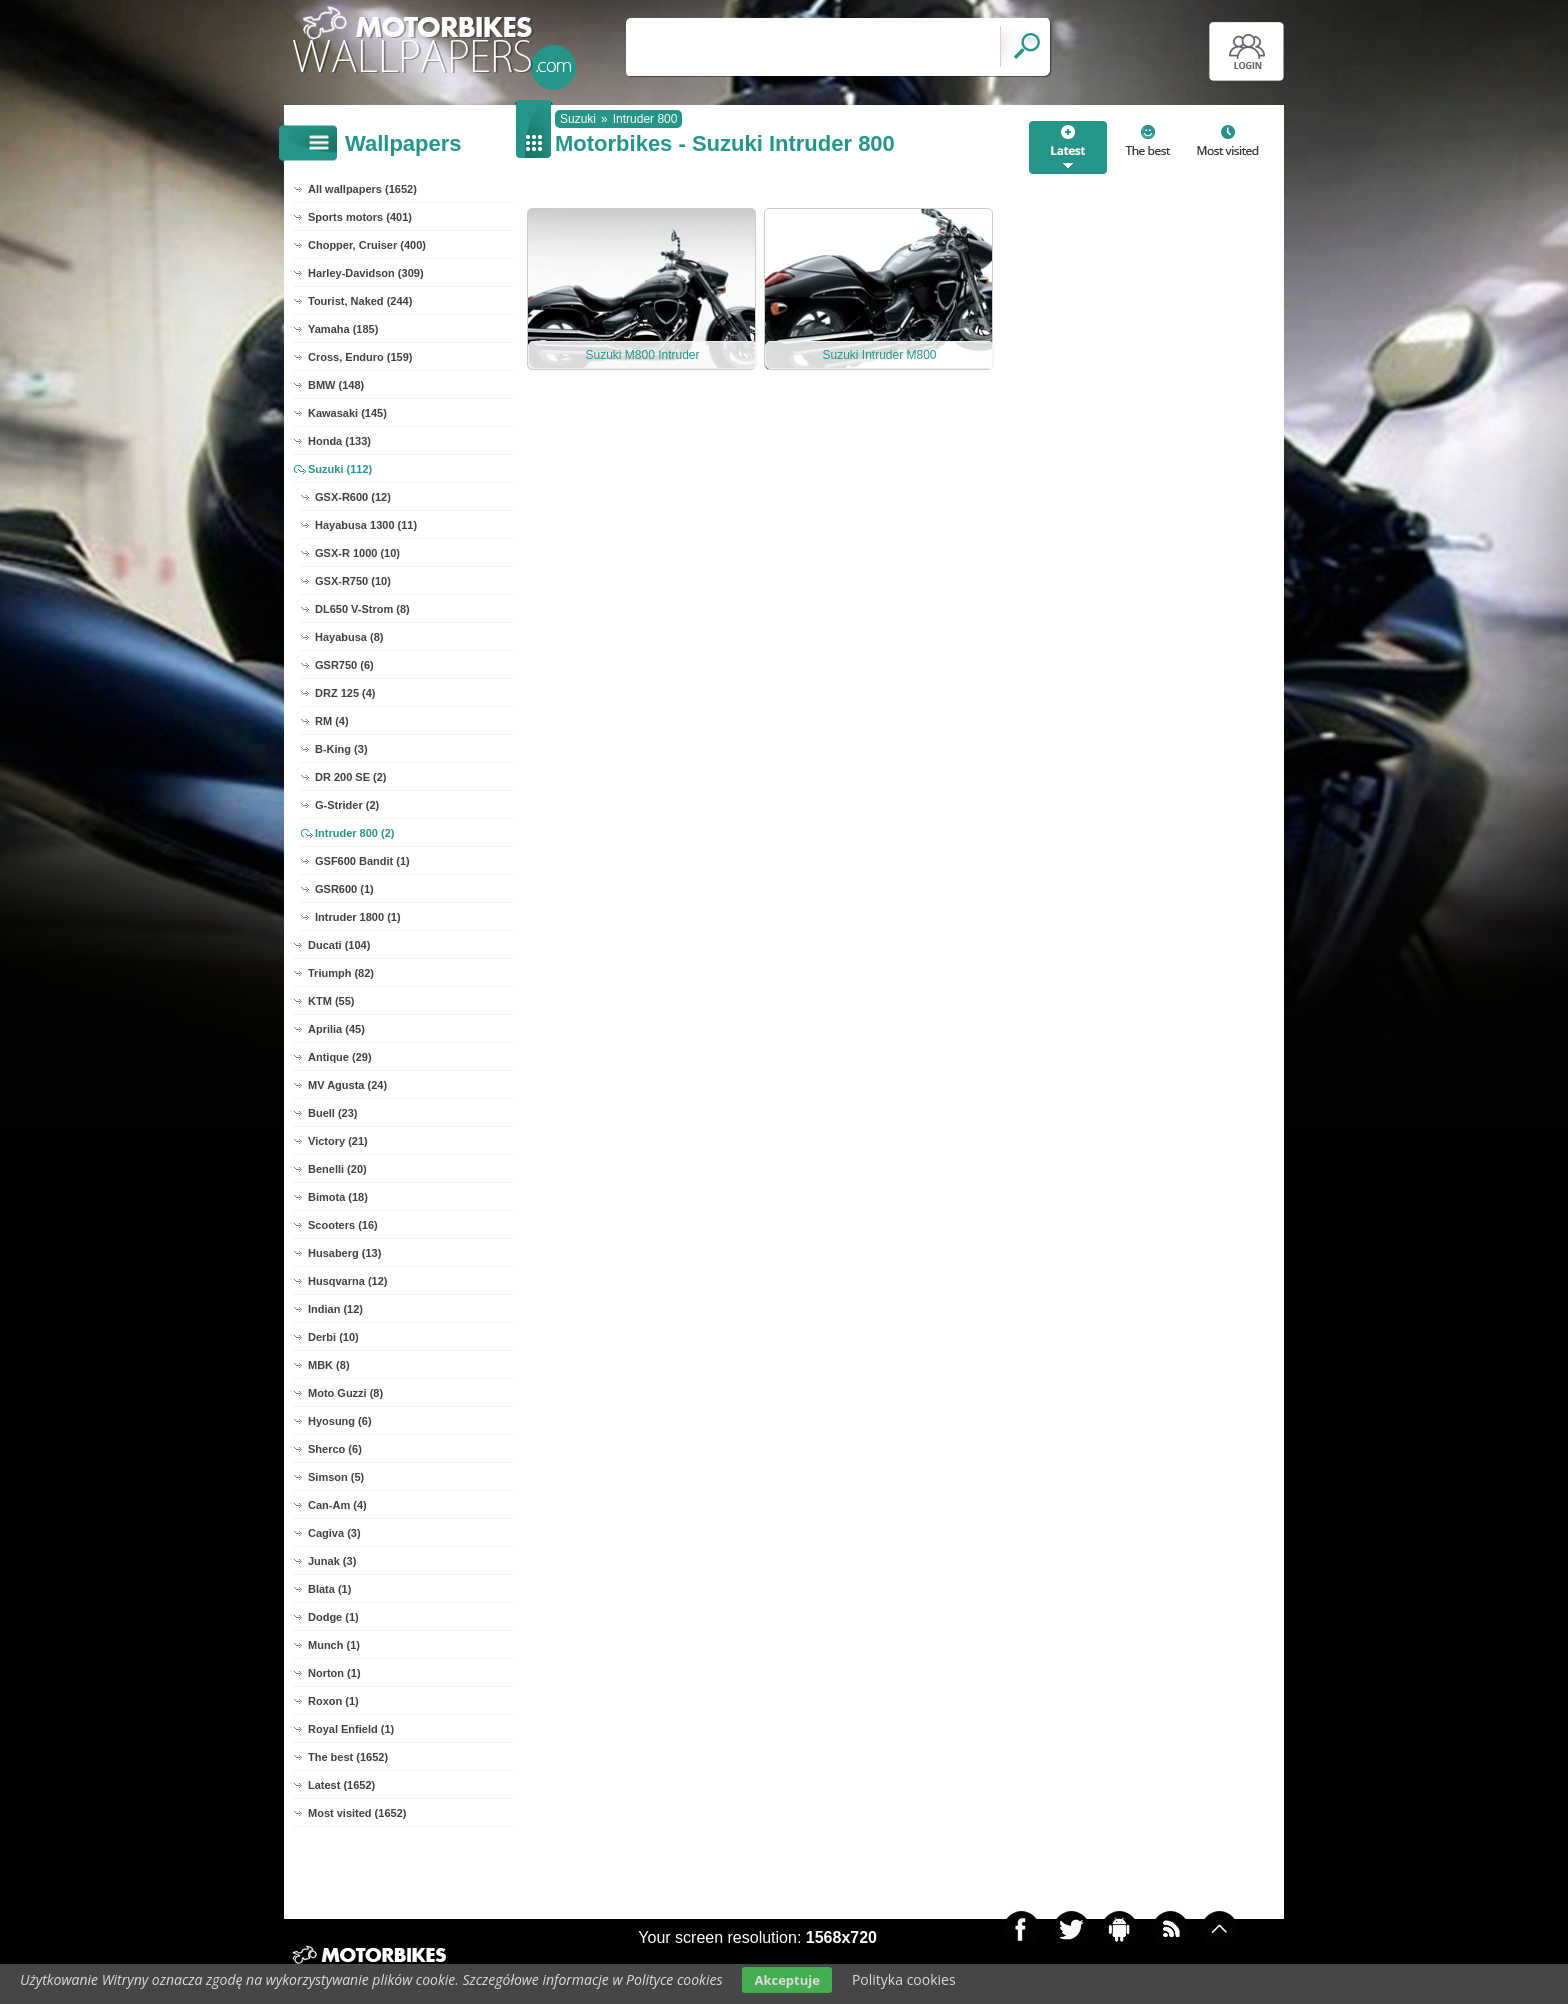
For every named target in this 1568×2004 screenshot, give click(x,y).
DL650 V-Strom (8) (362, 609)
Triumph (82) (341, 973)
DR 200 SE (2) (351, 777)
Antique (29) (340, 1057)
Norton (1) (334, 1673)
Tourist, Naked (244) (360, 301)
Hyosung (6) (340, 1421)
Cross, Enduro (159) (360, 357)
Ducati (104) (339, 945)
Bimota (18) (338, 1197)
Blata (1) (329, 1589)
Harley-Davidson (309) (366, 273)
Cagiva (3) (334, 1533)
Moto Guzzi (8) (345, 1393)
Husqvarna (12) (347, 1281)
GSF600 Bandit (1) (362, 861)
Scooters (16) (343, 1225)
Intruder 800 (645, 119)
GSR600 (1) (344, 889)
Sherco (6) (335, 1449)
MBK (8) (329, 1365)
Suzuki (578, 119)
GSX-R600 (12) (353, 497)
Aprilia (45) (336, 1029)
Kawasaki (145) (347, 413)
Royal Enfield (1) (351, 1729)
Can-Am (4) (337, 1505)
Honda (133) (339, 441)
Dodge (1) (333, 1617)
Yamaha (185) (343, 329)
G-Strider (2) (347, 805)
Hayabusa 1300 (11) (366, 525)
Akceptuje (786, 1980)
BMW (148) (336, 385)
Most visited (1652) (357, 1813)
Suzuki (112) (340, 469)
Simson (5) (336, 1477)
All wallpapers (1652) (362, 189)
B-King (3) (341, 749)
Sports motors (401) (360, 217)
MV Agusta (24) (347, 1085)
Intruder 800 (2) (354, 833)
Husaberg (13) (344, 1253)
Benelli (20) (337, 1169)
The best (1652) (348, 1757)
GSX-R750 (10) (353, 581)
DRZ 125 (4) (345, 693)
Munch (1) (334, 1645)
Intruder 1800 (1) (358, 917)
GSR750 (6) (344, 665)
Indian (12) (335, 1309)
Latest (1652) (341, 1785)
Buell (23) (333, 1113)
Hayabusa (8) (349, 637)
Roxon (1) (333, 1701)
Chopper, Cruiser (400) (367, 245)
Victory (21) (338, 1141)
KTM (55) (331, 1001)
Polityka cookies (904, 1979)
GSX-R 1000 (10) (357, 553)
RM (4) (332, 721)
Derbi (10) (333, 1337)
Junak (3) (332, 1561)
